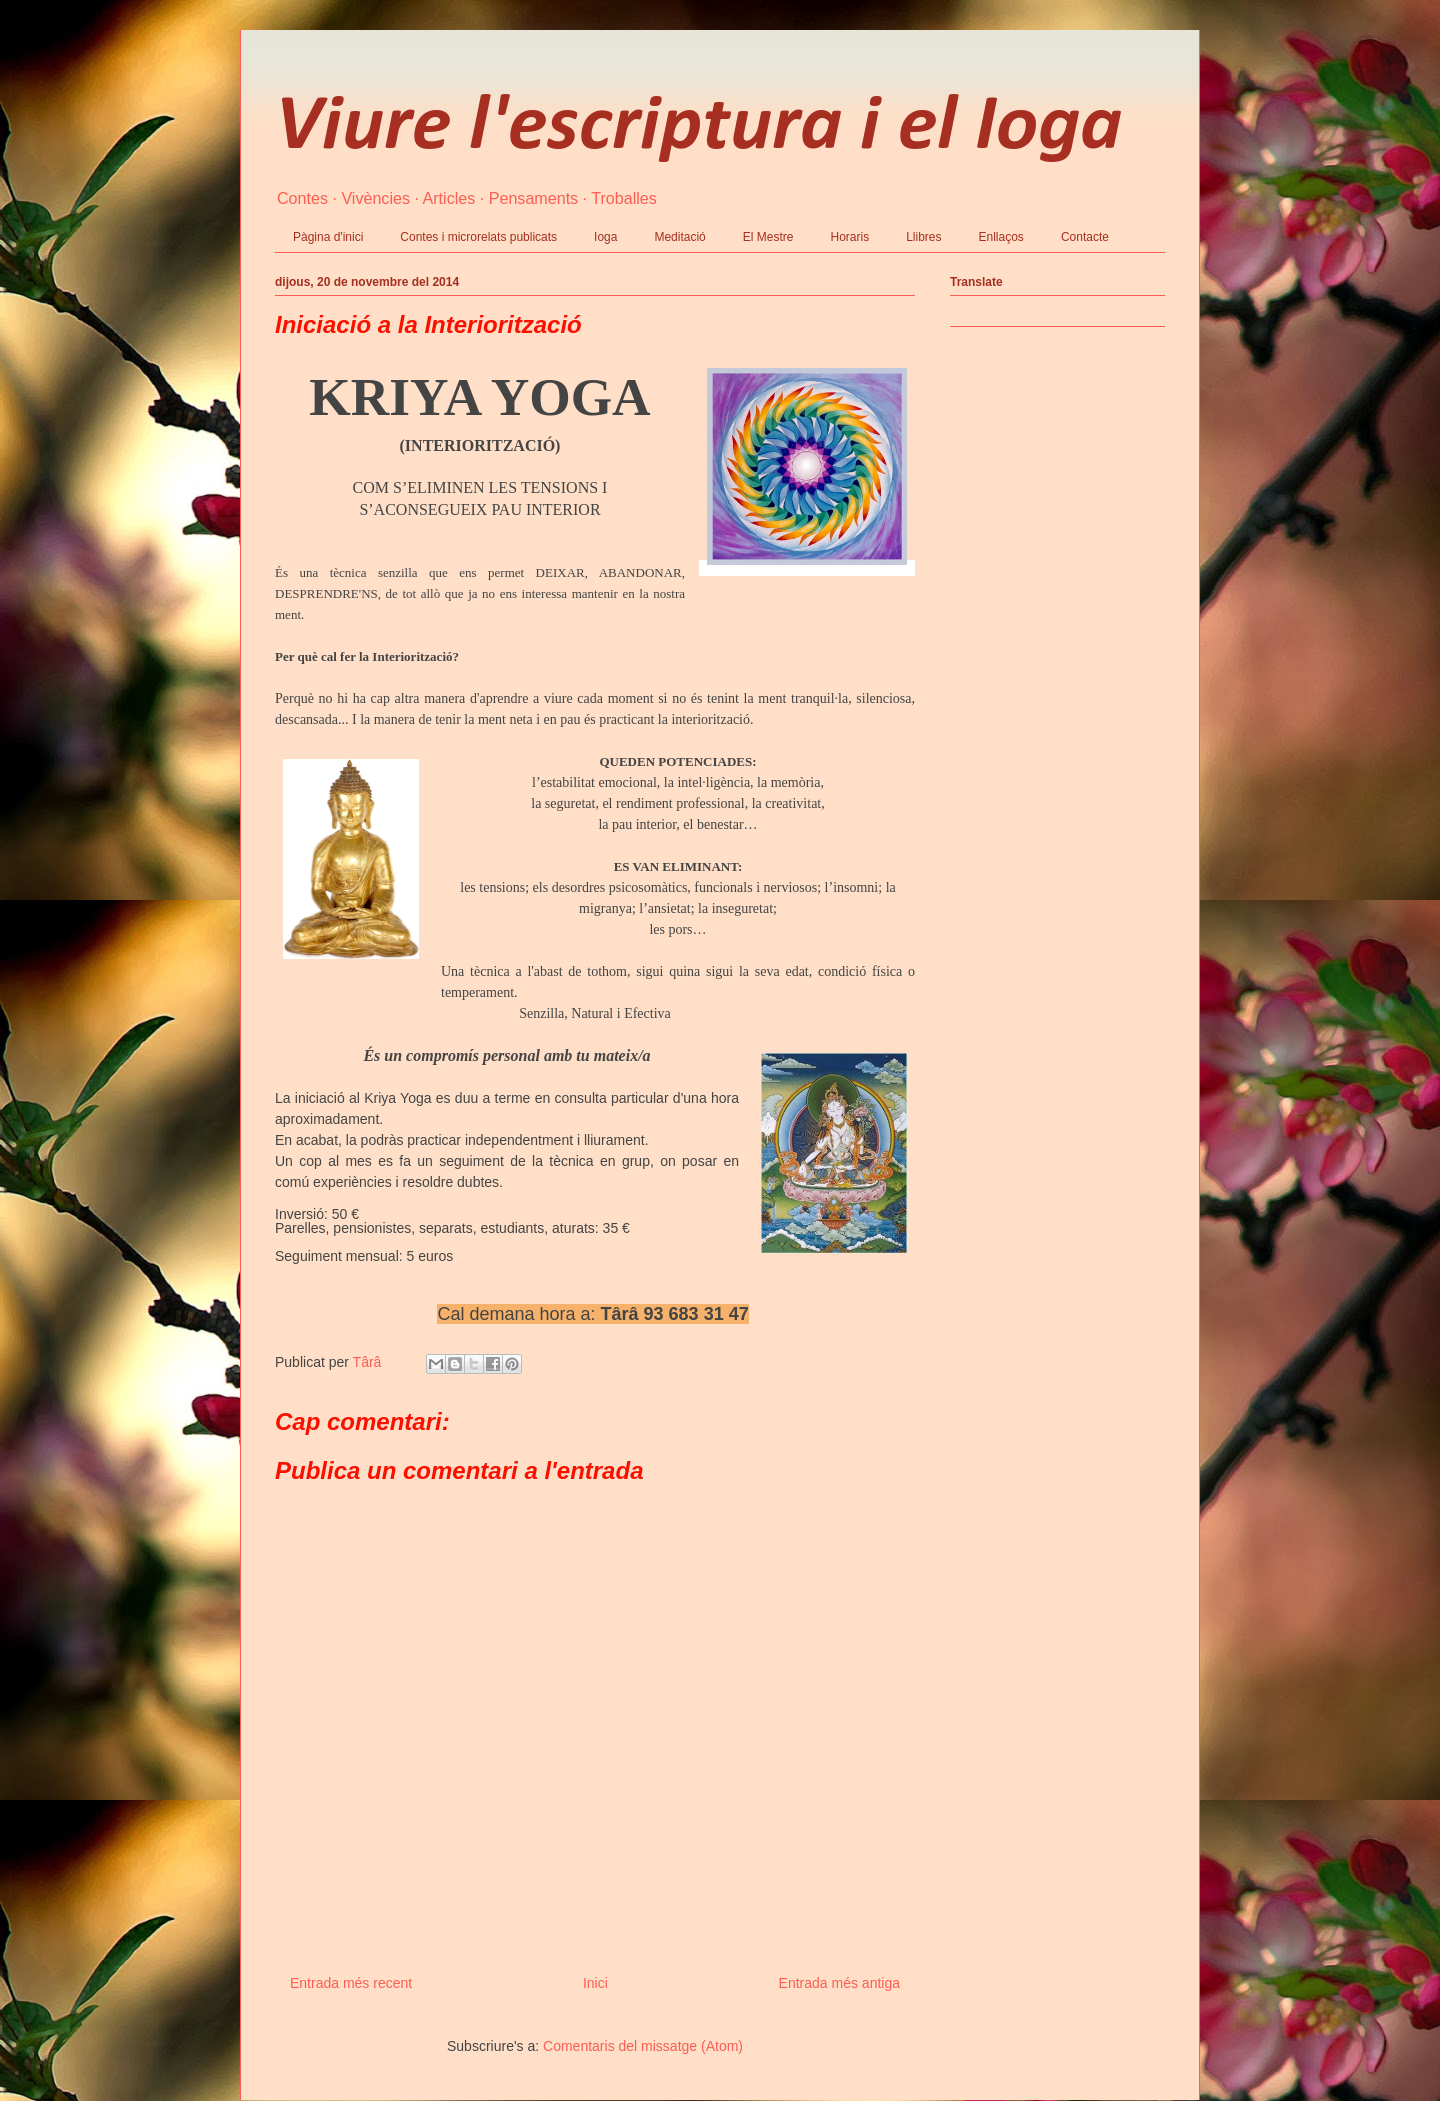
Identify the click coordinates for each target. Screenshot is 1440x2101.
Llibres (923, 237)
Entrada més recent (351, 1983)
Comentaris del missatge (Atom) (643, 2046)
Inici (595, 1983)
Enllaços (1001, 237)
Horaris (849, 237)
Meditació (679, 237)
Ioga (605, 237)
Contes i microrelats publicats (478, 237)
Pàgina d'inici (328, 237)
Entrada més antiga (839, 1983)
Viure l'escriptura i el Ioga (698, 128)
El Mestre (768, 237)
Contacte (1085, 237)
